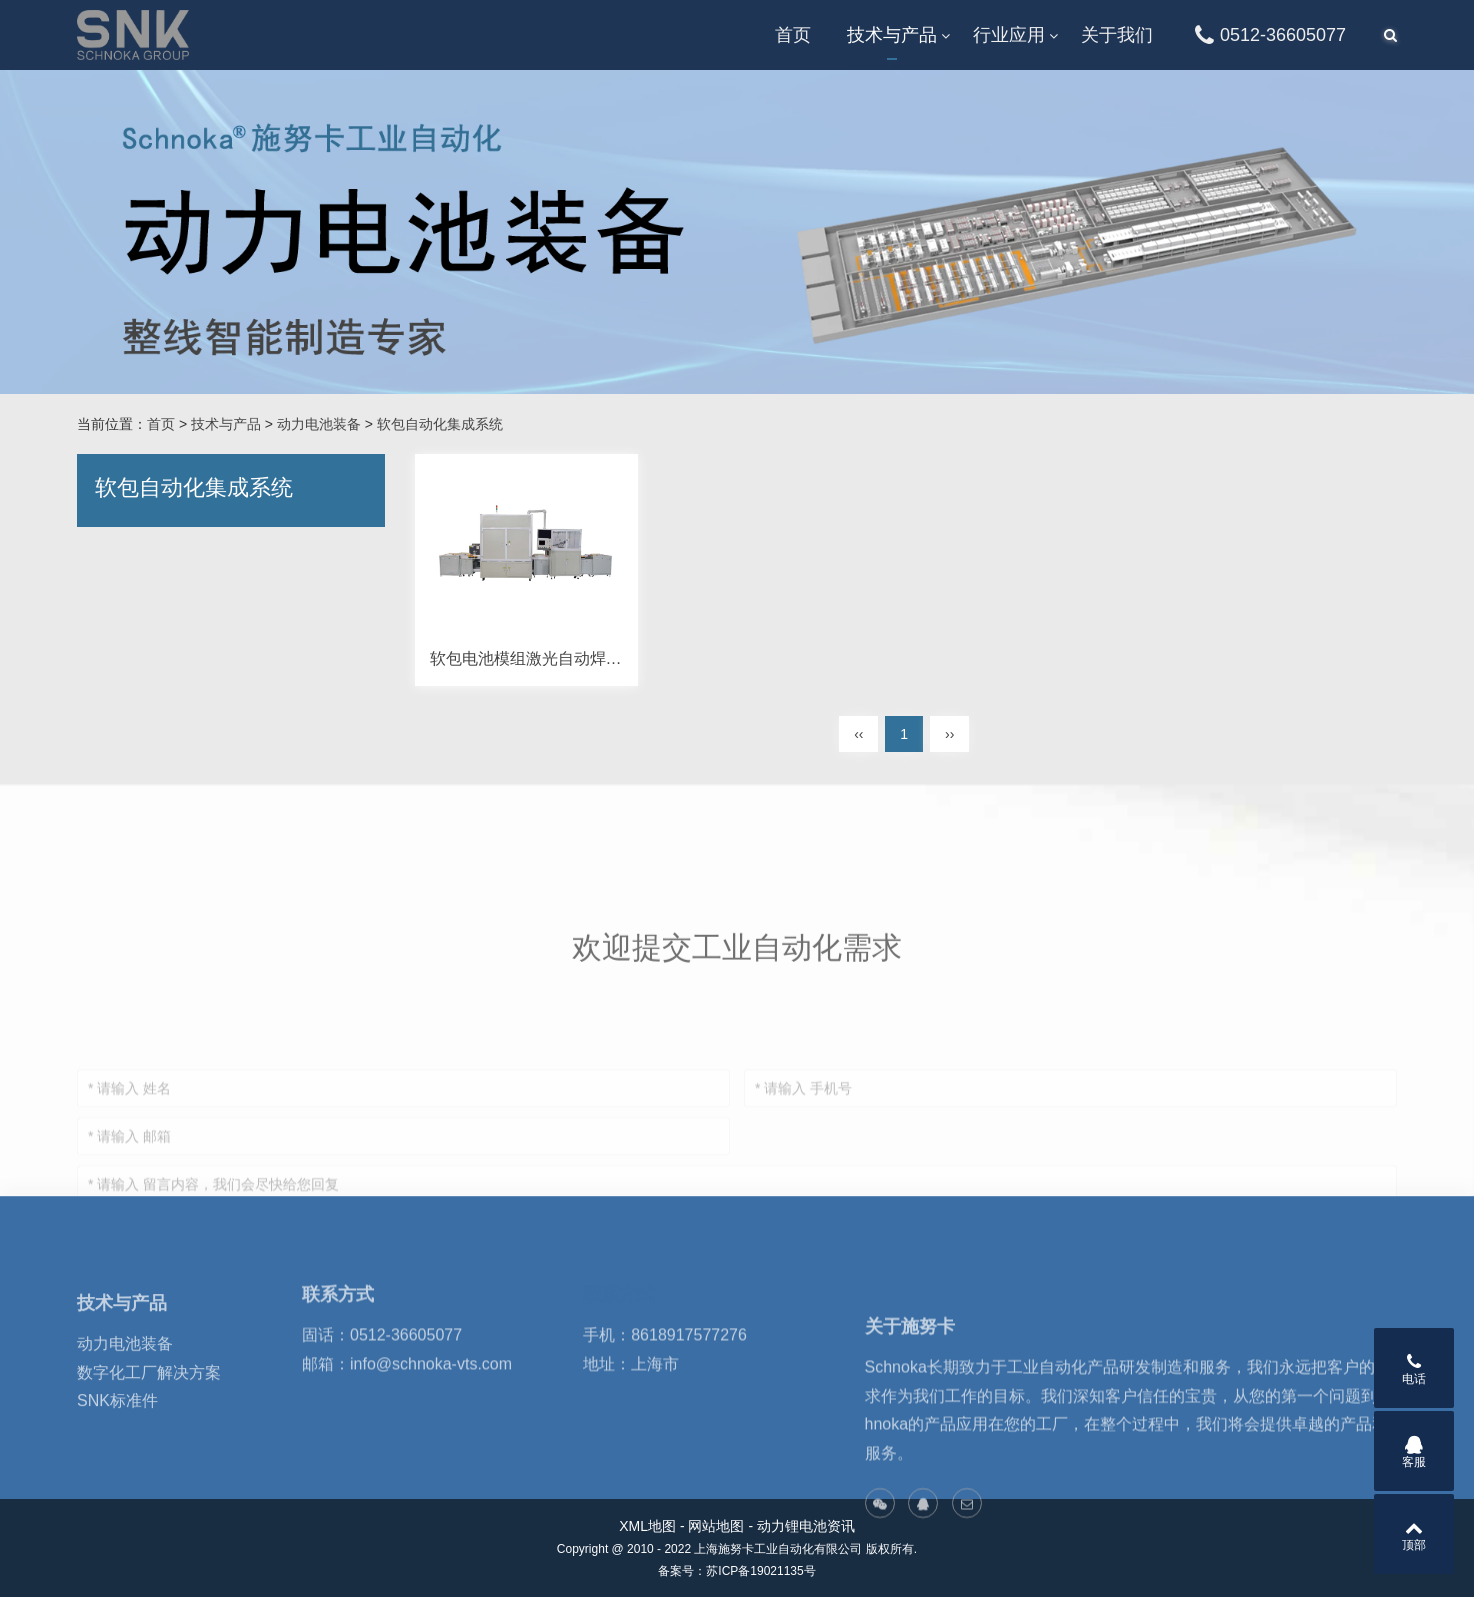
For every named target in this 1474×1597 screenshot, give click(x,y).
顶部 (1414, 1535)
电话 (1414, 1369)
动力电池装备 (319, 424)
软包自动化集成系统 (440, 424)
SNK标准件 (117, 1472)
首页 (793, 35)
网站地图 (716, 1526)
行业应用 (1009, 35)
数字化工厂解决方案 (149, 1444)
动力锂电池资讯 (806, 1526)
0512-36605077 (1267, 35)
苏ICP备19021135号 (760, 1571)
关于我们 (1117, 35)
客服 (1414, 1452)
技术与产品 (892, 35)
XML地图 (647, 1526)
